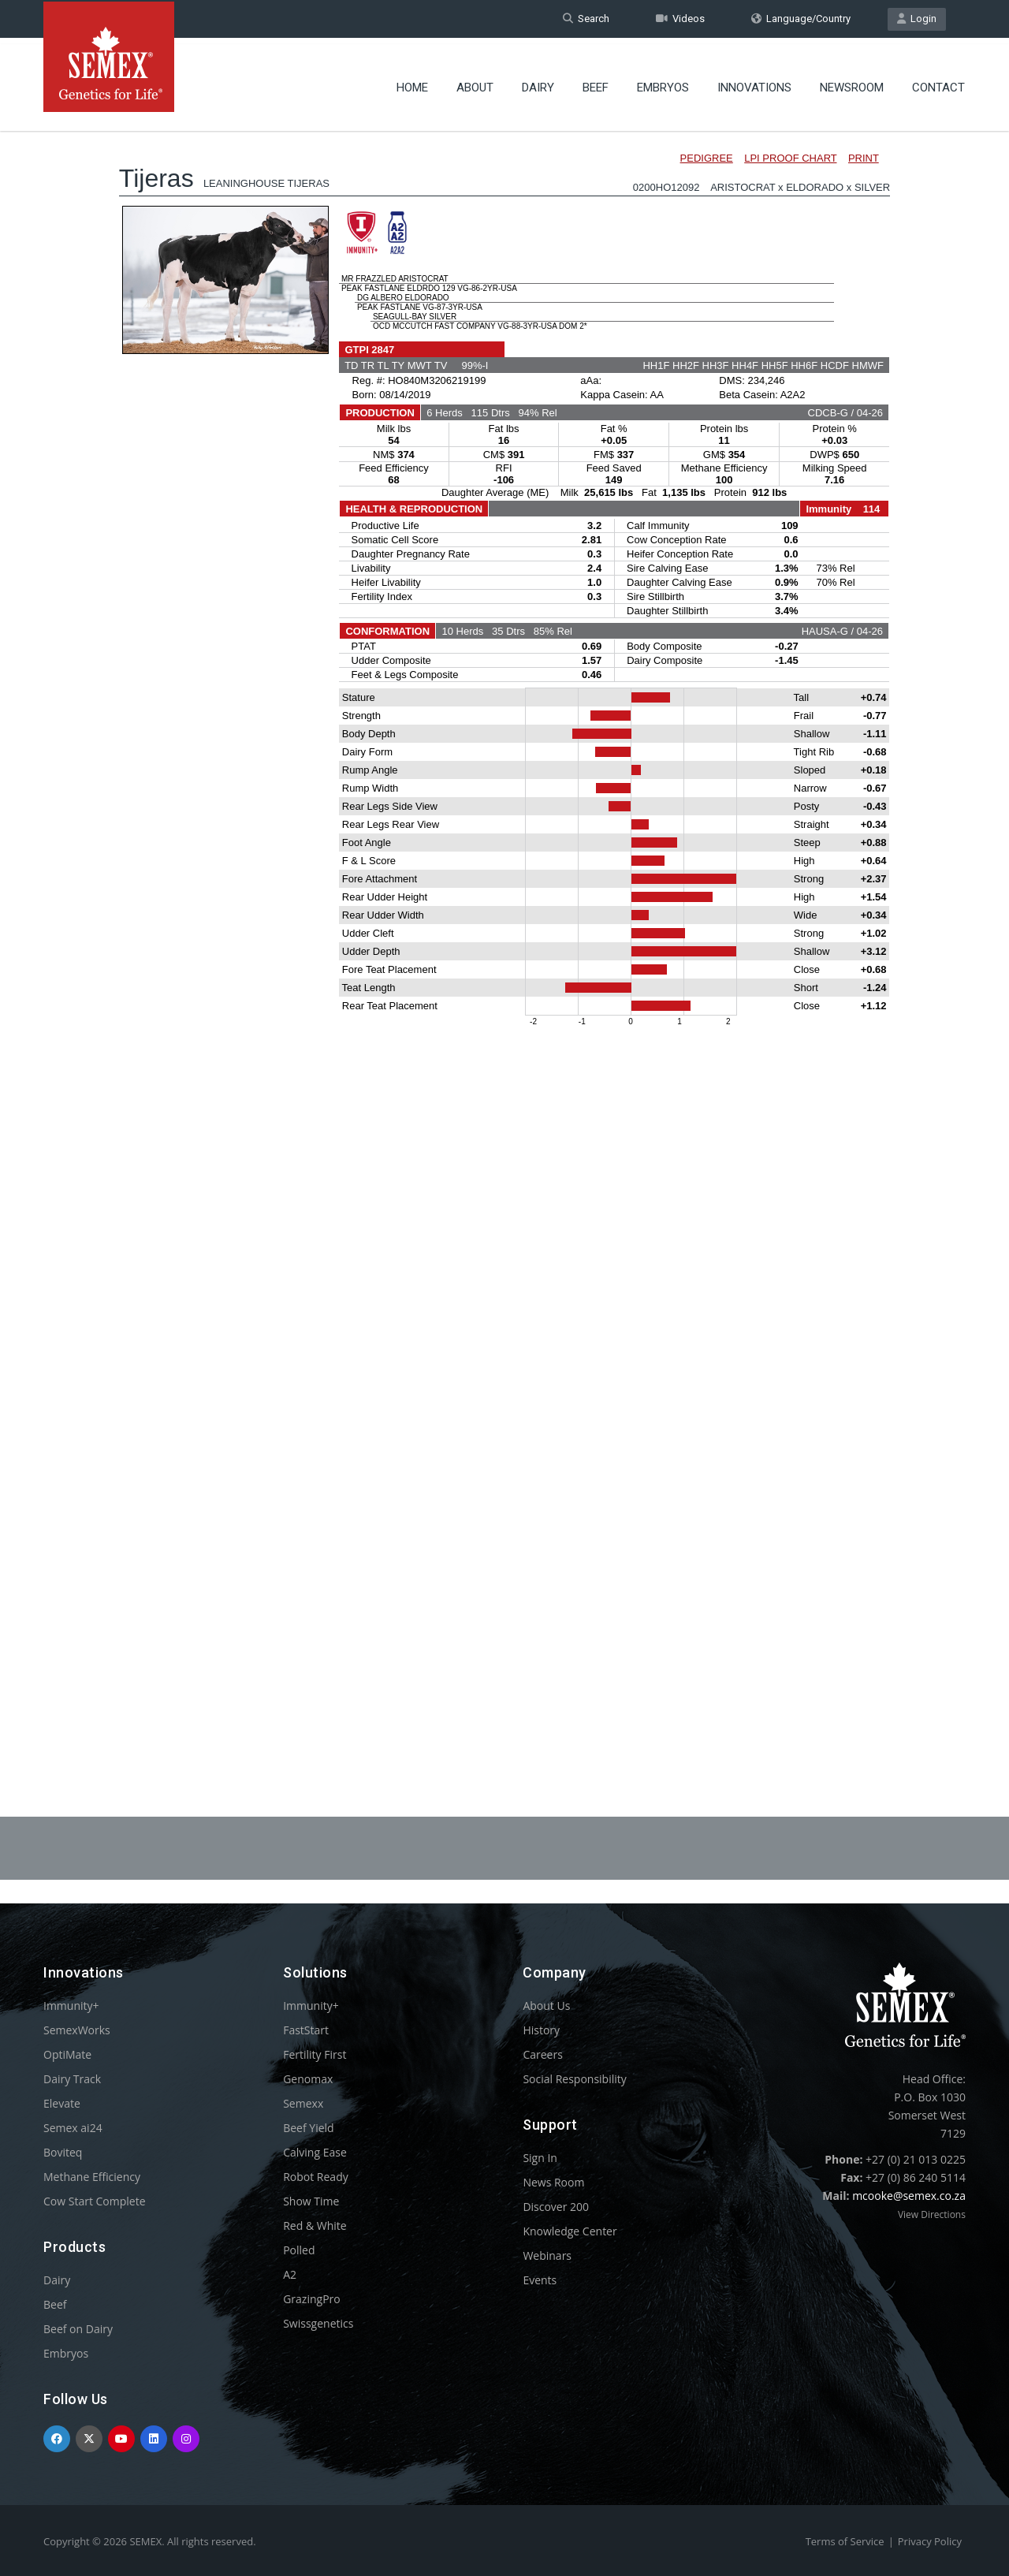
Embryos (663, 83)
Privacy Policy (930, 2541)
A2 (289, 2274)
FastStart (306, 2029)
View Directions (932, 2214)
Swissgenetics (318, 2323)
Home (412, 83)
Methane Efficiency (91, 2176)
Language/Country (801, 18)
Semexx (303, 2103)
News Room (553, 2182)
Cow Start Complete (94, 2201)
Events (540, 2279)
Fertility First (314, 2054)
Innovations (754, 83)
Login (916, 18)
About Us (546, 2005)
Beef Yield (308, 2127)
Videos (680, 18)
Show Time (311, 2201)
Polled (299, 2249)
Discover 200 (556, 2206)
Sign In (540, 2157)
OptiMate (67, 2054)
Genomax (308, 2078)
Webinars (547, 2255)
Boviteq (62, 2152)
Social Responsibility (574, 2078)
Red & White (314, 2225)
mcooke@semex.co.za (909, 2195)
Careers (542, 2054)
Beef (596, 83)
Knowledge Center (569, 2231)
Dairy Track (72, 2078)
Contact (938, 83)
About (474, 83)
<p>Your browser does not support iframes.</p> (504, 928)
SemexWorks (76, 2029)
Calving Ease (315, 2152)
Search (586, 18)
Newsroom (852, 83)
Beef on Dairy (78, 2328)
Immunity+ (71, 2005)
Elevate (61, 2103)
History (541, 2029)
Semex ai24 (72, 2127)
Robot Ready (315, 2176)
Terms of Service (845, 2541)
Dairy (538, 83)
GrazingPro (312, 2298)
